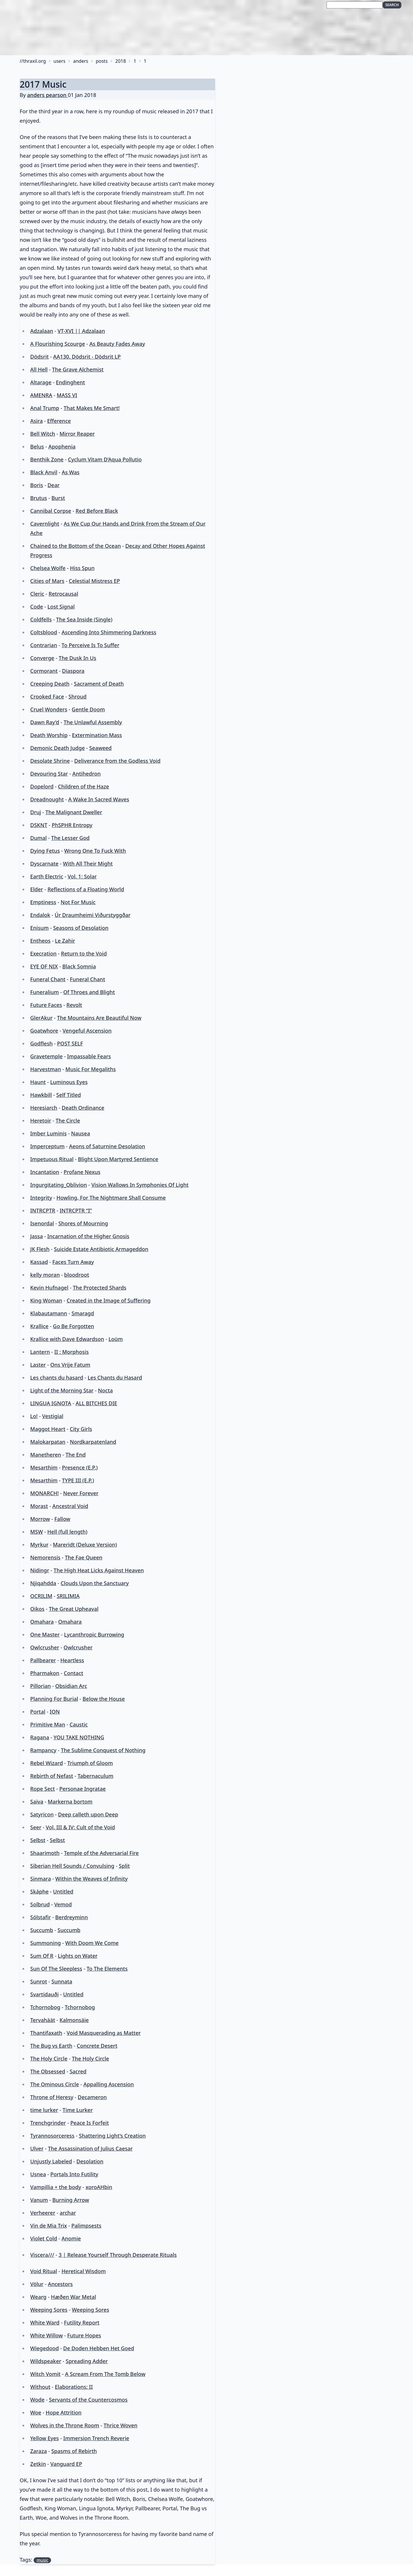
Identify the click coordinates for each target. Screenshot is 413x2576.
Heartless (72, 1660)
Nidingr (39, 1570)
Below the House (104, 1698)
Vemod (63, 1904)
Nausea (80, 1133)
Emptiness (43, 902)
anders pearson (47, 94)
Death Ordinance (83, 1107)
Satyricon (41, 1814)
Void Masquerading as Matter (104, 2032)
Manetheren (45, 1454)
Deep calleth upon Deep (88, 1814)
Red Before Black (97, 510)
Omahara (42, 1621)
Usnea (38, 2174)
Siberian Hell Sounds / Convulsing (72, 1865)
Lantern (40, 1351)
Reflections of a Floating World (86, 889)
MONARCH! (44, 1493)
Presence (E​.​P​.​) (79, 1467)
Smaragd (83, 1313)
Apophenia (62, 446)
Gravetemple (46, 1056)
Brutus (38, 497)
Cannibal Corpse (50, 510)
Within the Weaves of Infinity (91, 1878)
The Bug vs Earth (51, 2045)
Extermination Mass (97, 735)
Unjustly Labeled (51, 2161)
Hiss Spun (82, 568)
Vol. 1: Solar (82, 876)
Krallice (39, 1326)
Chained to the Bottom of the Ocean (75, 545)
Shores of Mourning (83, 1223)
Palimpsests (87, 2225)
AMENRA (41, 395)
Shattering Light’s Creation (112, 2135)
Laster (38, 1364)
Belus (37, 446)
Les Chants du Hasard (115, 1377)
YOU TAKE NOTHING (78, 1737)
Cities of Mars (47, 580)
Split (124, 1865)
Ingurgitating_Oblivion (58, 1184)
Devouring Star (49, 773)
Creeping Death (49, 683)
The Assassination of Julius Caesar (90, 2148)
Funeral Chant (47, 979)
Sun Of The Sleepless (56, 1968)
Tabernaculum (96, 1775)
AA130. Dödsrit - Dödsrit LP (87, 356)
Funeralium (44, 992)
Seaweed (100, 747)
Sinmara (40, 1878)
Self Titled (68, 1094)
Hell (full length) (67, 1531)
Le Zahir (65, 940)
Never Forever (80, 1493)
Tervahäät (42, 2019)
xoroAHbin (99, 2187)
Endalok (40, 914)
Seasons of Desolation (81, 927)
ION (55, 1711)
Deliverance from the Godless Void (117, 760)
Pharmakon (44, 1673)
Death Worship (48, 735)
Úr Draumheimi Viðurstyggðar (92, 914)
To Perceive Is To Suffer (90, 645)
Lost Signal (61, 606)
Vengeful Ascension (86, 1030)
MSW (36, 1531)
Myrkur (39, 1544)
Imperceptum (47, 1146)
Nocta (105, 1390)
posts (102, 61)
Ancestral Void (70, 1506)
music (42, 2560)
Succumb (41, 1930)
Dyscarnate (44, 863)
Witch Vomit (45, 2373)
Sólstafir (40, 1917)
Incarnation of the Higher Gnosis (88, 1236)
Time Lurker (77, 2109)
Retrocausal (63, 593)
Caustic (78, 1724)
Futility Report (82, 2322)
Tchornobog (45, 2007)
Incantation (44, 1171)
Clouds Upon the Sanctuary (95, 1583)
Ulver (36, 2148)
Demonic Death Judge (57, 747)
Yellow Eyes (44, 2438)
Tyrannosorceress (52, 2135)
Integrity (41, 1197)
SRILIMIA (68, 1595)
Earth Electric (46, 876)
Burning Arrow (70, 2199)
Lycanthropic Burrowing (94, 1634)
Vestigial (52, 1416)
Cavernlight (44, 523)
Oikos (37, 1608)
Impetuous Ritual (51, 1159)
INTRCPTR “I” (76, 1210)
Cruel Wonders (48, 709)
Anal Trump (44, 407)
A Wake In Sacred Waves (98, 799)
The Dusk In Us (77, 657)
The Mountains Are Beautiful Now (99, 1017)
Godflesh (41, 1043)
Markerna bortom (70, 1801)
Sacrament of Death (99, 683)
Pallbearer (43, 1660)
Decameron (92, 2097)
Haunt (38, 1081)
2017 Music (43, 84)
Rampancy (43, 1750)
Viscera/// (42, 2254)
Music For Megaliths (90, 1069)
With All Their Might (88, 863)
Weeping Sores (48, 2309)
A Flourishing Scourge (57, 343)
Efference (59, 420)
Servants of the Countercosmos (88, 2399)
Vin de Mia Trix (48, 2225)
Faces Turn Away (73, 1261)
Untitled (63, 1891)
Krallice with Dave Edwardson (67, 1338)
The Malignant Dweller (74, 812)
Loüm (116, 1338)
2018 (120, 61)
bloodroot (76, 1274)
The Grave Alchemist (77, 369)
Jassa (36, 1236)
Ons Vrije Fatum (70, 1364)
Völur (36, 2283)
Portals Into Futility (74, 2174)
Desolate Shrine (50, 760)
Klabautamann (48, 1313)
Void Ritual (43, 2271)
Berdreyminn (71, 1917)
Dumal (38, 837)
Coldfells (41, 619)
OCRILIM (41, 1595)
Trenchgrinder (48, 2122)
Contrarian (43, 645)
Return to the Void (84, 953)
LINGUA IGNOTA (50, 1403)
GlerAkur (41, 1017)
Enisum (39, 927)
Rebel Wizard (46, 1762)
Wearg (38, 2296)
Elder (36, 889)
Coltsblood (43, 632)
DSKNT (38, 824)
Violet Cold (43, 2238)
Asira (36, 420)
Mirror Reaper (77, 433)
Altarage (40, 382)
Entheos (40, 940)
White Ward (44, 2322)
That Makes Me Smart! (92, 407)
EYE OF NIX (44, 966)
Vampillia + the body (55, 2187)
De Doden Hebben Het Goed (98, 2348)
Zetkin (38, 2463)
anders (80, 61)
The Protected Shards (99, 1287)
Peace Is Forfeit (89, 2122)
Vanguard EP (66, 2463)
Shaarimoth (44, 1852)
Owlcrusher (44, 1647)
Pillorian (40, 1685)
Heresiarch (43, 1107)
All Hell (39, 369)
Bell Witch (42, 433)
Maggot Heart (47, 1428)
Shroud (78, 696)
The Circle (67, 1120)
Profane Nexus (82, 1171)
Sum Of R (41, 1955)
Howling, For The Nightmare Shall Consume (111, 1197)
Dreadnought (47, 799)
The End (75, 1454)
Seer (35, 1827)
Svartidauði (44, 1994)
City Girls (81, 1428)
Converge (42, 657)
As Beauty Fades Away (117, 343)
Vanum (39, 2199)
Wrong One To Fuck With (95, 850)
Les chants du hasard (56, 1377)
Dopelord (41, 786)
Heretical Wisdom (84, 2271)
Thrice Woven (120, 2425)
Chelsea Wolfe (47, 568)
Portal (37, 1711)
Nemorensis (45, 1557)
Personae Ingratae (82, 1788)
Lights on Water (77, 1955)
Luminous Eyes (69, 1081)
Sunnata (61, 1981)
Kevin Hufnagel (49, 1287)
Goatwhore (44, 1030)
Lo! (34, 1416)
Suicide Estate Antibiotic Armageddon (101, 1249)
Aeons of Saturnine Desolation (107, 1146)
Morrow (40, 1518)
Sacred (77, 2071)
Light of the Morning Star (61, 1390)
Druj (35, 812)
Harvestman (45, 1069)
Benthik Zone (46, 459)
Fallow (62, 1518)
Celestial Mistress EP (94, 580)
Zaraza (38, 2451)
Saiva (36, 1801)
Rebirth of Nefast (51, 1775)
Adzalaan (41, 330)
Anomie (71, 2238)
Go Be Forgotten (73, 1326)
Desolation (89, 2161)
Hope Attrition (64, 2412)
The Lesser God (70, 837)
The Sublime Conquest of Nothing (103, 1750)
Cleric (37, 593)
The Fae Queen (83, 1557)
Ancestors (60, 2283)
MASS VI (67, 395)
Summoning (45, 1942)
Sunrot (38, 1981)
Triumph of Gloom (90, 1762)
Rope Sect (42, 1788)
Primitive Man (47, 1724)
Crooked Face (47, 696)
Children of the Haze (83, 786)
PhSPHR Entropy (72, 824)
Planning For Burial (54, 1698)
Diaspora (73, 670)
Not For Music (78, 902)
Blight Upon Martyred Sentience (118, 1159)
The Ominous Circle (54, 2084)
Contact (73, 1673)
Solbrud (40, 1904)
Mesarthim (43, 1467)
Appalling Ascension (108, 2084)
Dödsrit (39, 356)
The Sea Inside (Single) (84, 619)
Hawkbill (41, 1094)
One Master (45, 1634)
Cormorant (43, 670)
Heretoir (40, 1120)
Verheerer (42, 2212)
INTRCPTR (42, 1210)
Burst (58, 497)
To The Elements (107, 1968)
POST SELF (70, 1043)
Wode (37, 2399)
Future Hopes (84, 2335)
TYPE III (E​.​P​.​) (78, 1480)
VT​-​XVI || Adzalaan (81, 330)
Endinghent (70, 382)
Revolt (74, 1004)
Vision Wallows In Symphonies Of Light (140, 1184)
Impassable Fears (89, 1056)
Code (36, 606)
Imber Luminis (48, 1133)
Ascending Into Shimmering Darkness (109, 632)
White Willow (46, 2335)
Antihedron (86, 773)
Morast (39, 1506)
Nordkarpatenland (93, 1441)
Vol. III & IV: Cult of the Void (80, 1827)
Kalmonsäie (74, 2019)
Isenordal (42, 1223)
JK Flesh (39, 1249)
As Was (70, 472)
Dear (54, 485)
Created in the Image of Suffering (109, 1300)
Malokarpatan (47, 1441)
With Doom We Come (92, 1942)
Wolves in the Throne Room (64, 2425)
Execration (43, 953)
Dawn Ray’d (44, 722)
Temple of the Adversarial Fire (101, 1852)
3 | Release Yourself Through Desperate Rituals (118, 2254)
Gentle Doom (88, 709)
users (59, 61)
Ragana (39, 1737)
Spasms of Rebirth (74, 2451)
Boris (36, 485)
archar (68, 2212)
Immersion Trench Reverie (96, 2438)
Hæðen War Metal (73, 2296)
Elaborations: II (74, 2386)
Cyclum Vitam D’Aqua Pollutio (105, 459)
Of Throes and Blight (89, 992)
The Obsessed (47, 2071)
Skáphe (39, 1891)
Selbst (37, 1840)
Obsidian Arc (71, 1685)
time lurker (44, 2109)
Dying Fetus (45, 850)
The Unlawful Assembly (93, 722)
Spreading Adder (87, 2361)
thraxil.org (34, 61)
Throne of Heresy (51, 2097)
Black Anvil (43, 472)
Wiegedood (44, 2348)
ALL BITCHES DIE (96, 1403)
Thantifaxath (46, 2032)
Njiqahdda (43, 1583)
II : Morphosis (71, 1351)
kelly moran (45, 1274)
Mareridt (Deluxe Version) (85, 1544)
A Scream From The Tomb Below (105, 2373)
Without (40, 2386)
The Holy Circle (48, 2058)
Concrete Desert (97, 2045)
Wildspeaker (45, 2361)
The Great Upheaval (73, 1608)
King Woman (46, 1300)
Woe (35, 2412)
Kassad (39, 1261)
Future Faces (46, 1004)
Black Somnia (79, 966)
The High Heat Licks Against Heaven (99, 1570)
